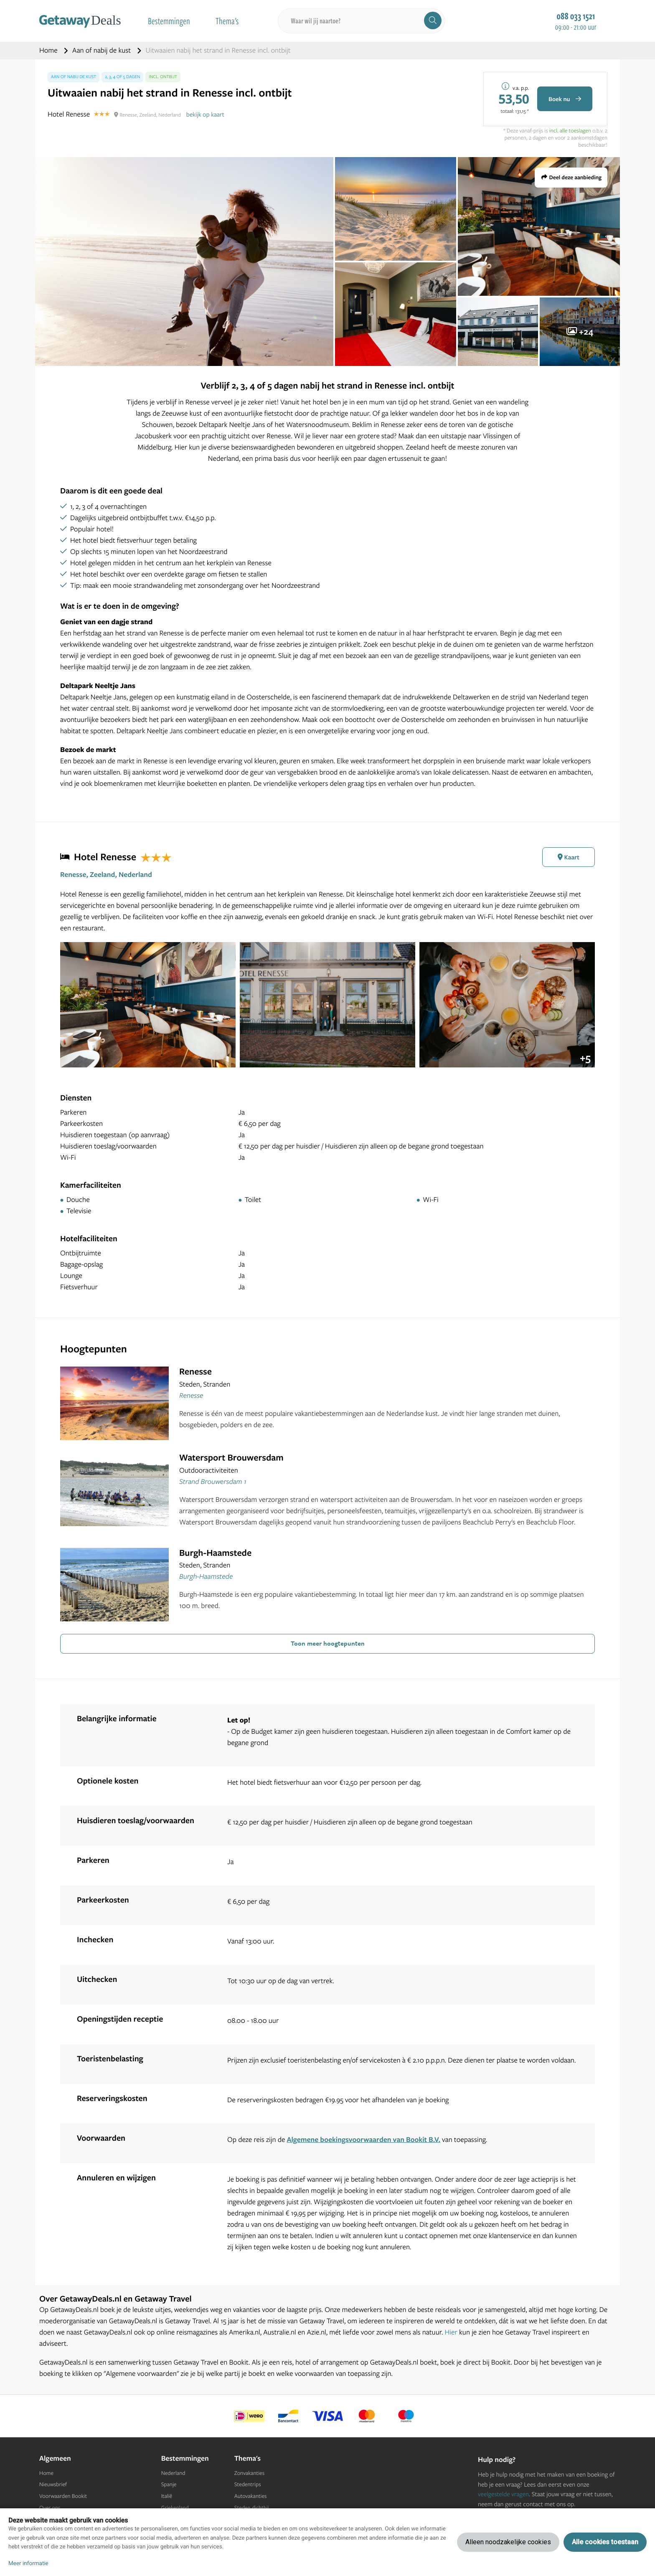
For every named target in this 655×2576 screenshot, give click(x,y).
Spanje (169, 2484)
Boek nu (564, 99)
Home (49, 50)
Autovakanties (250, 2496)
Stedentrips (247, 2484)
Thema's (227, 21)
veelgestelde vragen (503, 2494)
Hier (451, 2332)
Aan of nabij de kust (102, 50)
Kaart (568, 857)
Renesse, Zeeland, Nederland (106, 874)
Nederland (173, 2473)
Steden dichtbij (251, 2508)
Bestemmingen (169, 21)
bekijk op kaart (205, 114)
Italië (166, 2496)
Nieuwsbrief (53, 2484)
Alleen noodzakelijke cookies (508, 2542)
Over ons (49, 2508)
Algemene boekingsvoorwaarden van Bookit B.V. (363, 2139)
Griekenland (175, 2508)
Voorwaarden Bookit (63, 2496)
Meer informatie (28, 2563)
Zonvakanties (249, 2473)
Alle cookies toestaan (605, 2542)
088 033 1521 (575, 16)
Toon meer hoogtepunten (328, 1643)
